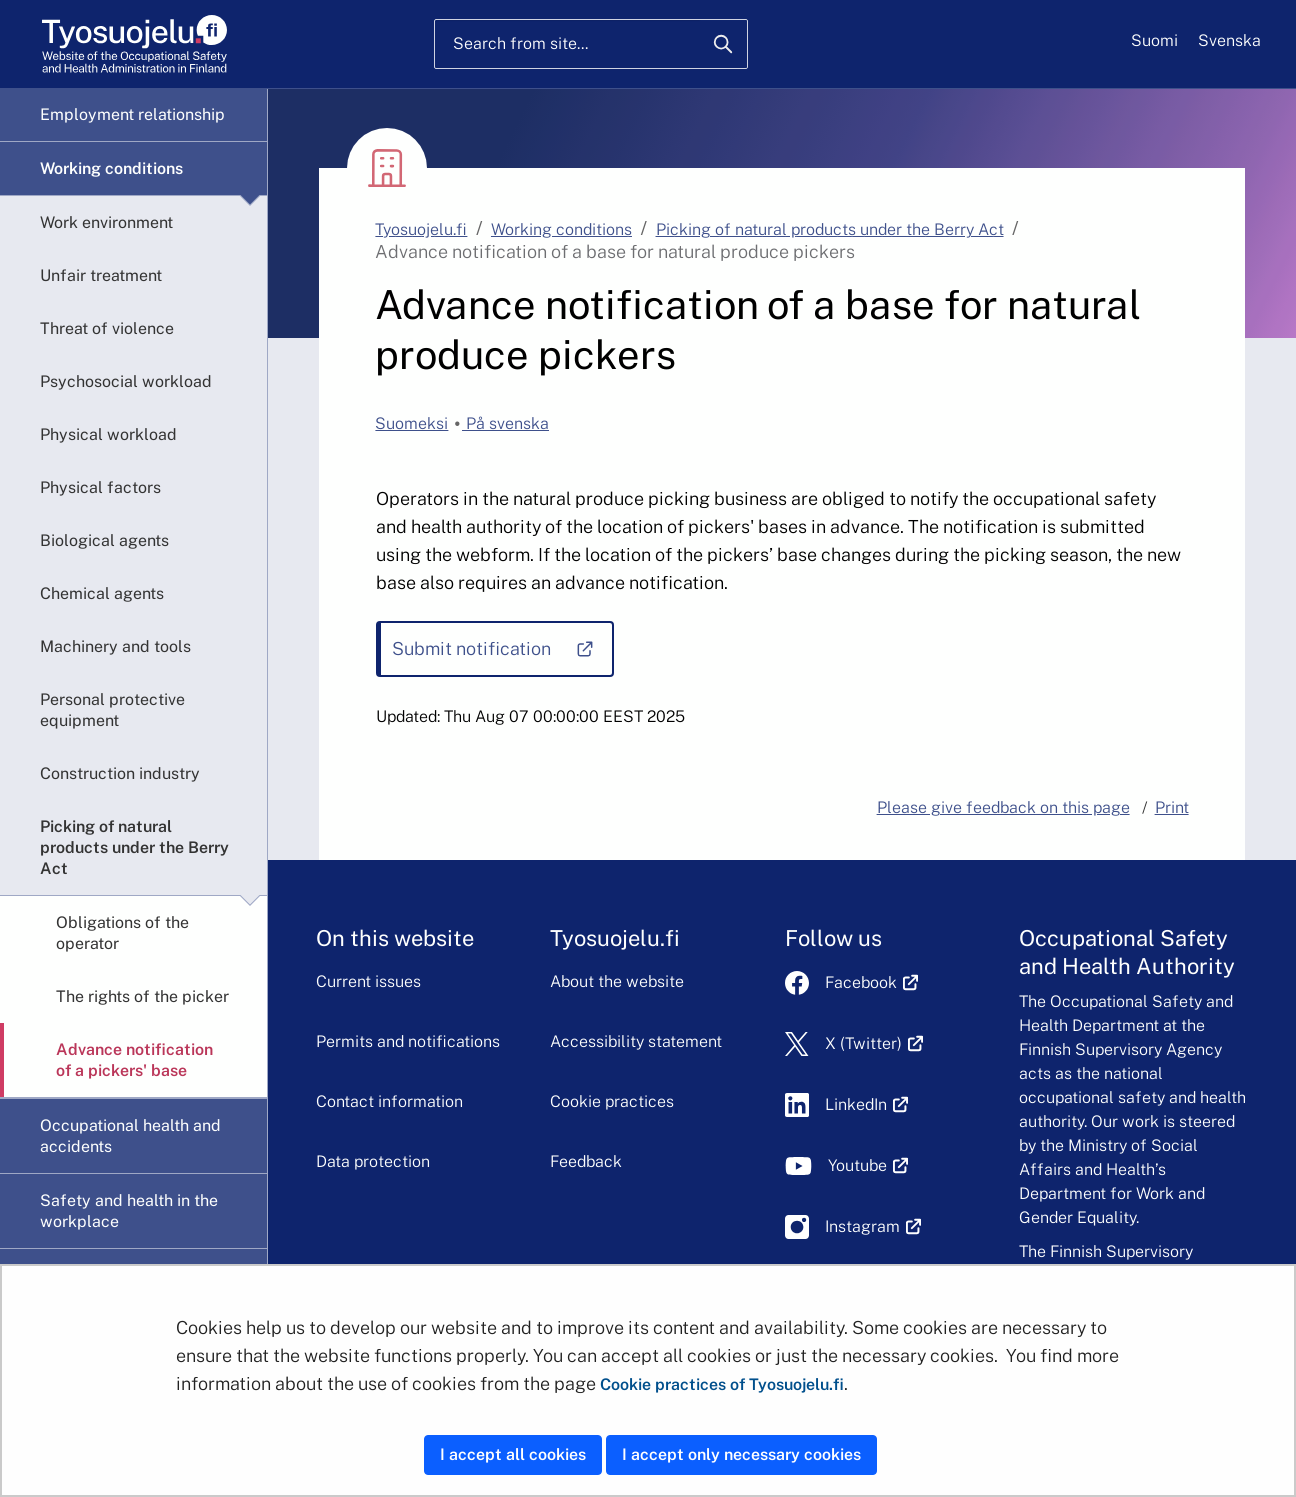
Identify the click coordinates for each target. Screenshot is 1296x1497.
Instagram (873, 1226)
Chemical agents (102, 593)
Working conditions (111, 168)
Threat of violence (107, 328)
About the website (617, 981)
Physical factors (100, 487)
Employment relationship (132, 114)
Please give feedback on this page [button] (1003, 807)
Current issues (368, 981)
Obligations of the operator (122, 933)
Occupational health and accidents (130, 1136)
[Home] (134, 44)
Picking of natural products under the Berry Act (134, 847)
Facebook (872, 982)
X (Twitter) (874, 1043)
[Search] (723, 44)
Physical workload (108, 434)
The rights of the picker (142, 996)
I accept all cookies (513, 1454)
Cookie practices (612, 1101)
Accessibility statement (636, 1041)
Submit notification (502, 655)
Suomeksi (411, 423)
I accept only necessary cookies (741, 1454)
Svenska (1229, 40)
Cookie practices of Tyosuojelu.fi (722, 1384)
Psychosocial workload (126, 381)
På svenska (505, 423)
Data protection (373, 1161)
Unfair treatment (101, 275)
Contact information (389, 1101)
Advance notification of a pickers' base (134, 1060)
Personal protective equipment (112, 710)
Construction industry (120, 773)
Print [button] (1172, 807)
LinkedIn (867, 1104)
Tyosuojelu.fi (421, 229)
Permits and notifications (408, 1041)
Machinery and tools (115, 646)
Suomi (1154, 40)
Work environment (106, 222)
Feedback (586, 1161)
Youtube (868, 1165)
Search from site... (520, 43)
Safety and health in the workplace (129, 1211)
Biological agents (104, 540)
